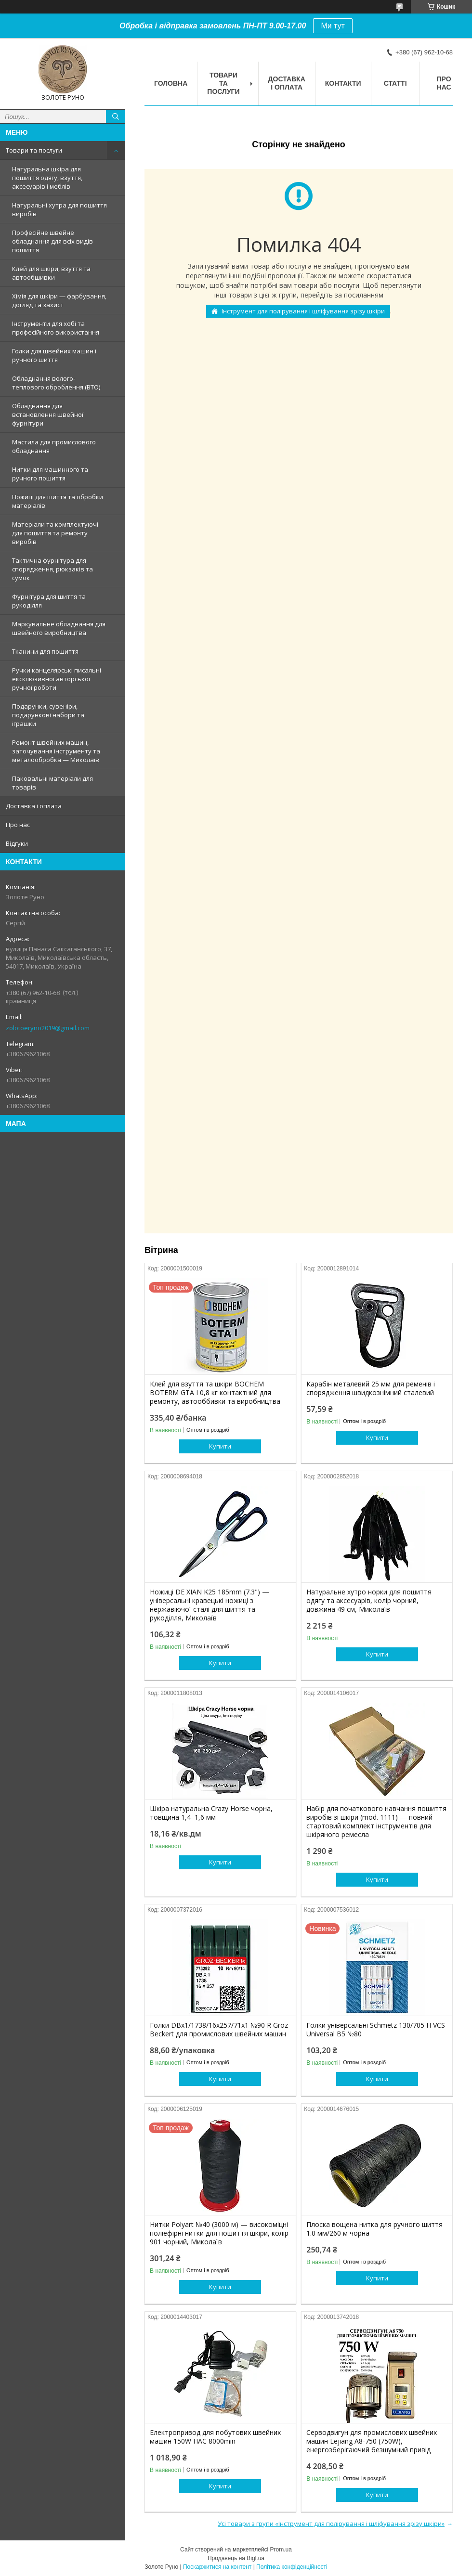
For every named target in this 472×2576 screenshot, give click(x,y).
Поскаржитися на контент (217, 2566)
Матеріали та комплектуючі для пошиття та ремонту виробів (55, 533)
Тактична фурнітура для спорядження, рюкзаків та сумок (52, 569)
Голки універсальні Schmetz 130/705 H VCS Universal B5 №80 (375, 2029)
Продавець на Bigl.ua (236, 2558)
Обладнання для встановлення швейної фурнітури (47, 414)
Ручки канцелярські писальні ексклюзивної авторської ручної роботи (56, 679)
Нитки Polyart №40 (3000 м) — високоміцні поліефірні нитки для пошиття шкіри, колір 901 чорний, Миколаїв (219, 2233)
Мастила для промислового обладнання (54, 446)
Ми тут (333, 26)
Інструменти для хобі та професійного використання (55, 328)
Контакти (343, 83)
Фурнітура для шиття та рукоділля (49, 600)
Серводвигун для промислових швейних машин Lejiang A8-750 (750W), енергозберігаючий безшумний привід (371, 2441)
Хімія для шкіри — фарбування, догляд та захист (59, 300)
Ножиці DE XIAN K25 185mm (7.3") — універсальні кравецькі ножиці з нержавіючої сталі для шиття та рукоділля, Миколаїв (209, 1605)
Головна (170, 83)
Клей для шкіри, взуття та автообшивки (51, 273)
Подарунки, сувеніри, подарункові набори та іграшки (48, 715)
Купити (220, 1446)
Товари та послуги (34, 150)
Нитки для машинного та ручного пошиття (50, 473)
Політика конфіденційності (292, 2566)
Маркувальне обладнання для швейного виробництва (58, 628)
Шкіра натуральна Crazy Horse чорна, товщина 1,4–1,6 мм (211, 1813)
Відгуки (17, 843)
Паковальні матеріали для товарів (52, 782)
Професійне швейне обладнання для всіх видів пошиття (52, 241)
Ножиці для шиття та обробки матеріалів (57, 501)
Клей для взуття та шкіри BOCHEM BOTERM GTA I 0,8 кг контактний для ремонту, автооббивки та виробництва (215, 1393)
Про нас (18, 824)
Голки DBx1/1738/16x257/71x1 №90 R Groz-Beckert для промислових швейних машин (220, 2029)
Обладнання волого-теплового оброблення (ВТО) (56, 382)
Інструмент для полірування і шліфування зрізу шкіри (303, 311)
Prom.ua (281, 2549)
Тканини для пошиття (45, 651)
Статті (395, 83)
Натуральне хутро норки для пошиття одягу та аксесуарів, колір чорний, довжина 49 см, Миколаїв (369, 1601)
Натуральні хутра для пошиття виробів (59, 209)
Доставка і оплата (34, 806)
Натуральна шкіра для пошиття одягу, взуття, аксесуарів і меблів (47, 178)
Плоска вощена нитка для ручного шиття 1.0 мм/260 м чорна (374, 2229)
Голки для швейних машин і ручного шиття (54, 355)
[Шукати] (115, 116)
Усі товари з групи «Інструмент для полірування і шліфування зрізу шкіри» (331, 2523)
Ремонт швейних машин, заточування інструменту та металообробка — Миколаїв (56, 751)
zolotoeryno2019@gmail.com (48, 1027)
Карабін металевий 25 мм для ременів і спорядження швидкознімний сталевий (370, 1388)
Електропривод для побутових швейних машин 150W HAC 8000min (215, 2437)
